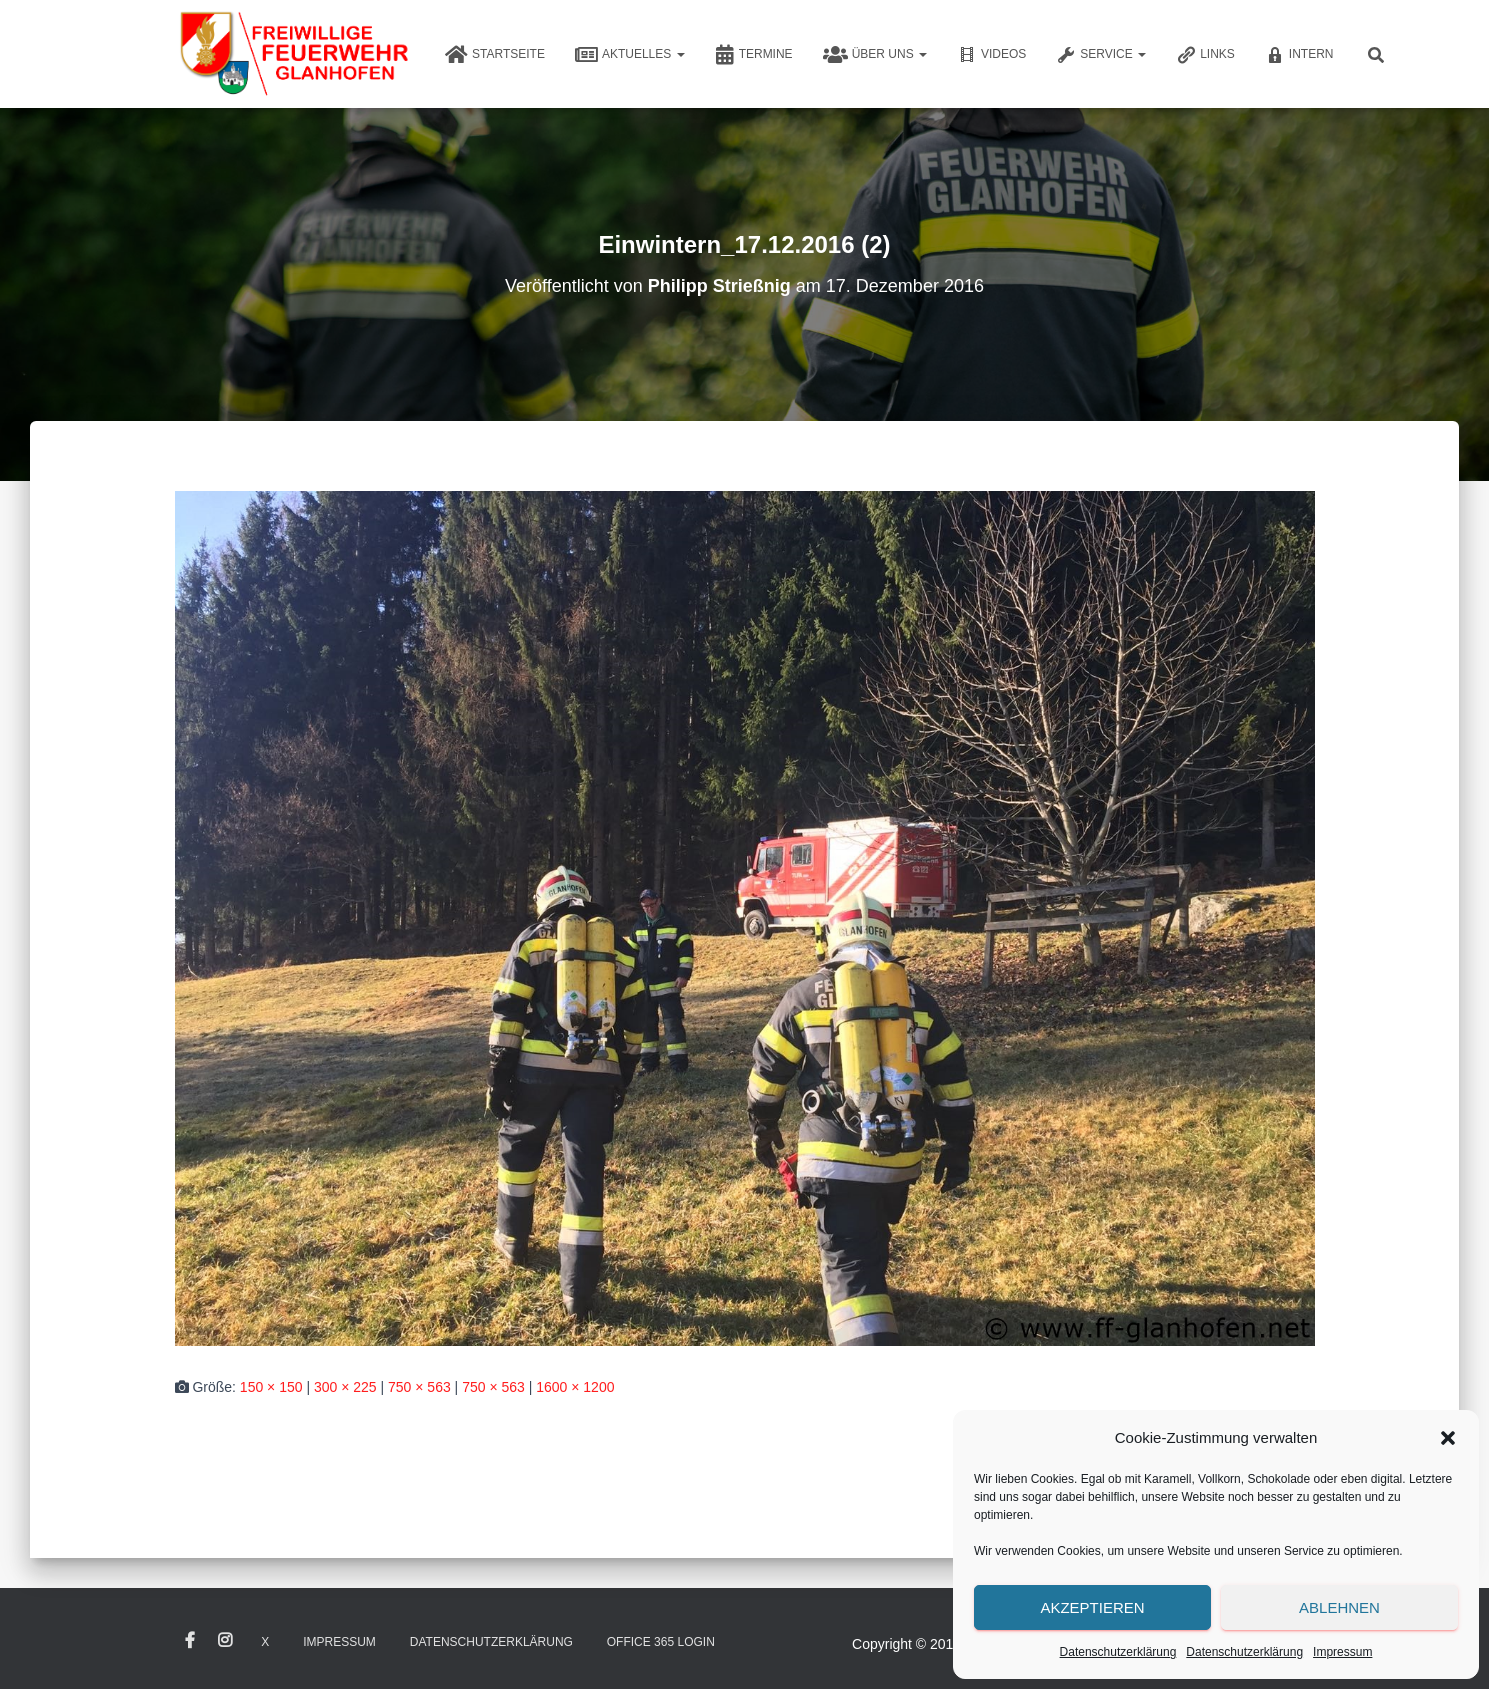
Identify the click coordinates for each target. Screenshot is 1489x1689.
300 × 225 (345, 1387)
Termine (754, 55)
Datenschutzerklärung (1118, 1652)
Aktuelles (630, 55)
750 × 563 (419, 1387)
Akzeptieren (1092, 1607)
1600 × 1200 (575, 1387)
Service (1101, 55)
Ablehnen (1339, 1607)
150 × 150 (271, 1387)
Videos (991, 55)
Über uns (875, 55)
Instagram (225, 1641)
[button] (1448, 1438)
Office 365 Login (661, 1642)
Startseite (495, 55)
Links (1205, 55)
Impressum (1342, 1652)
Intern (1299, 55)
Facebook (190, 1641)
